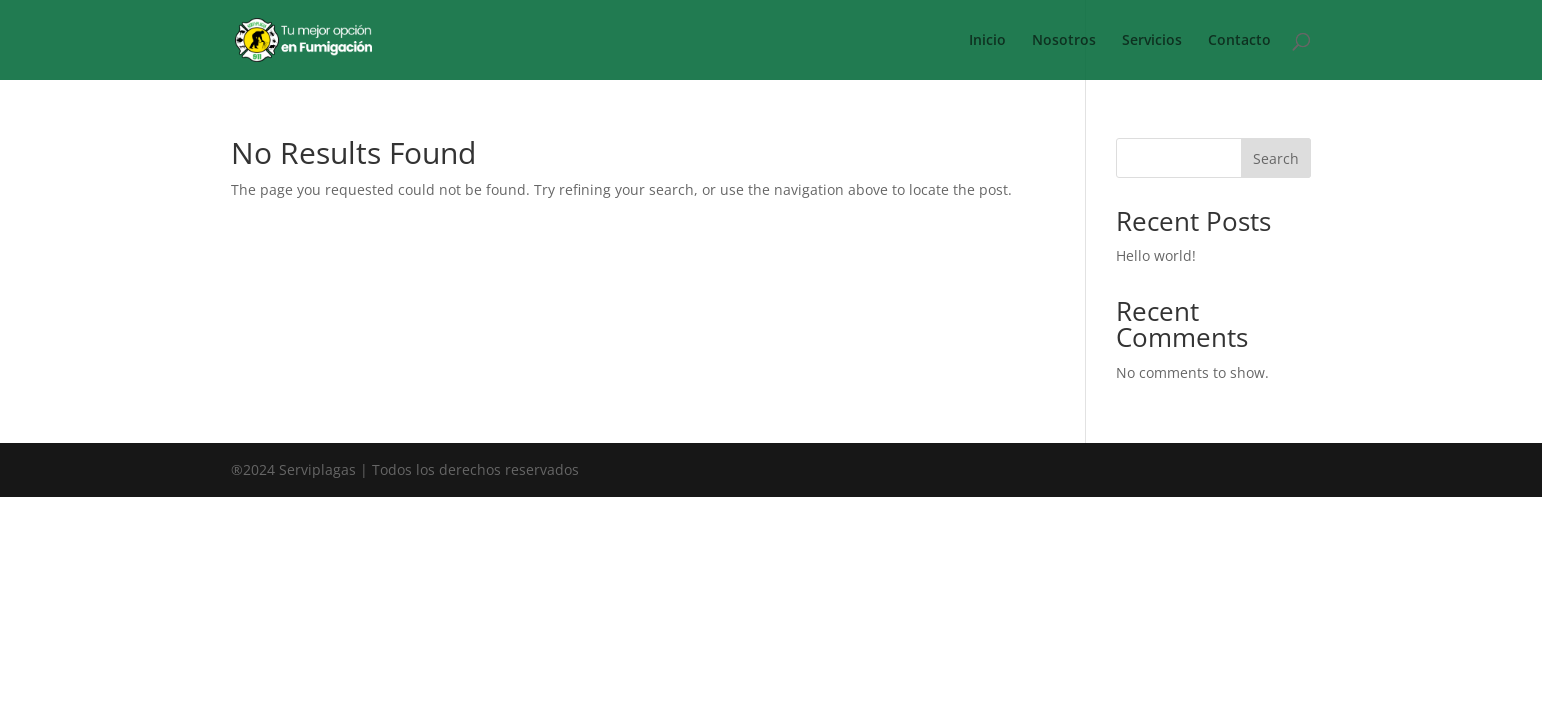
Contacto (1239, 41)
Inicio (987, 41)
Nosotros (1064, 41)
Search (1276, 158)
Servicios (1152, 41)
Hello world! (1156, 255)
